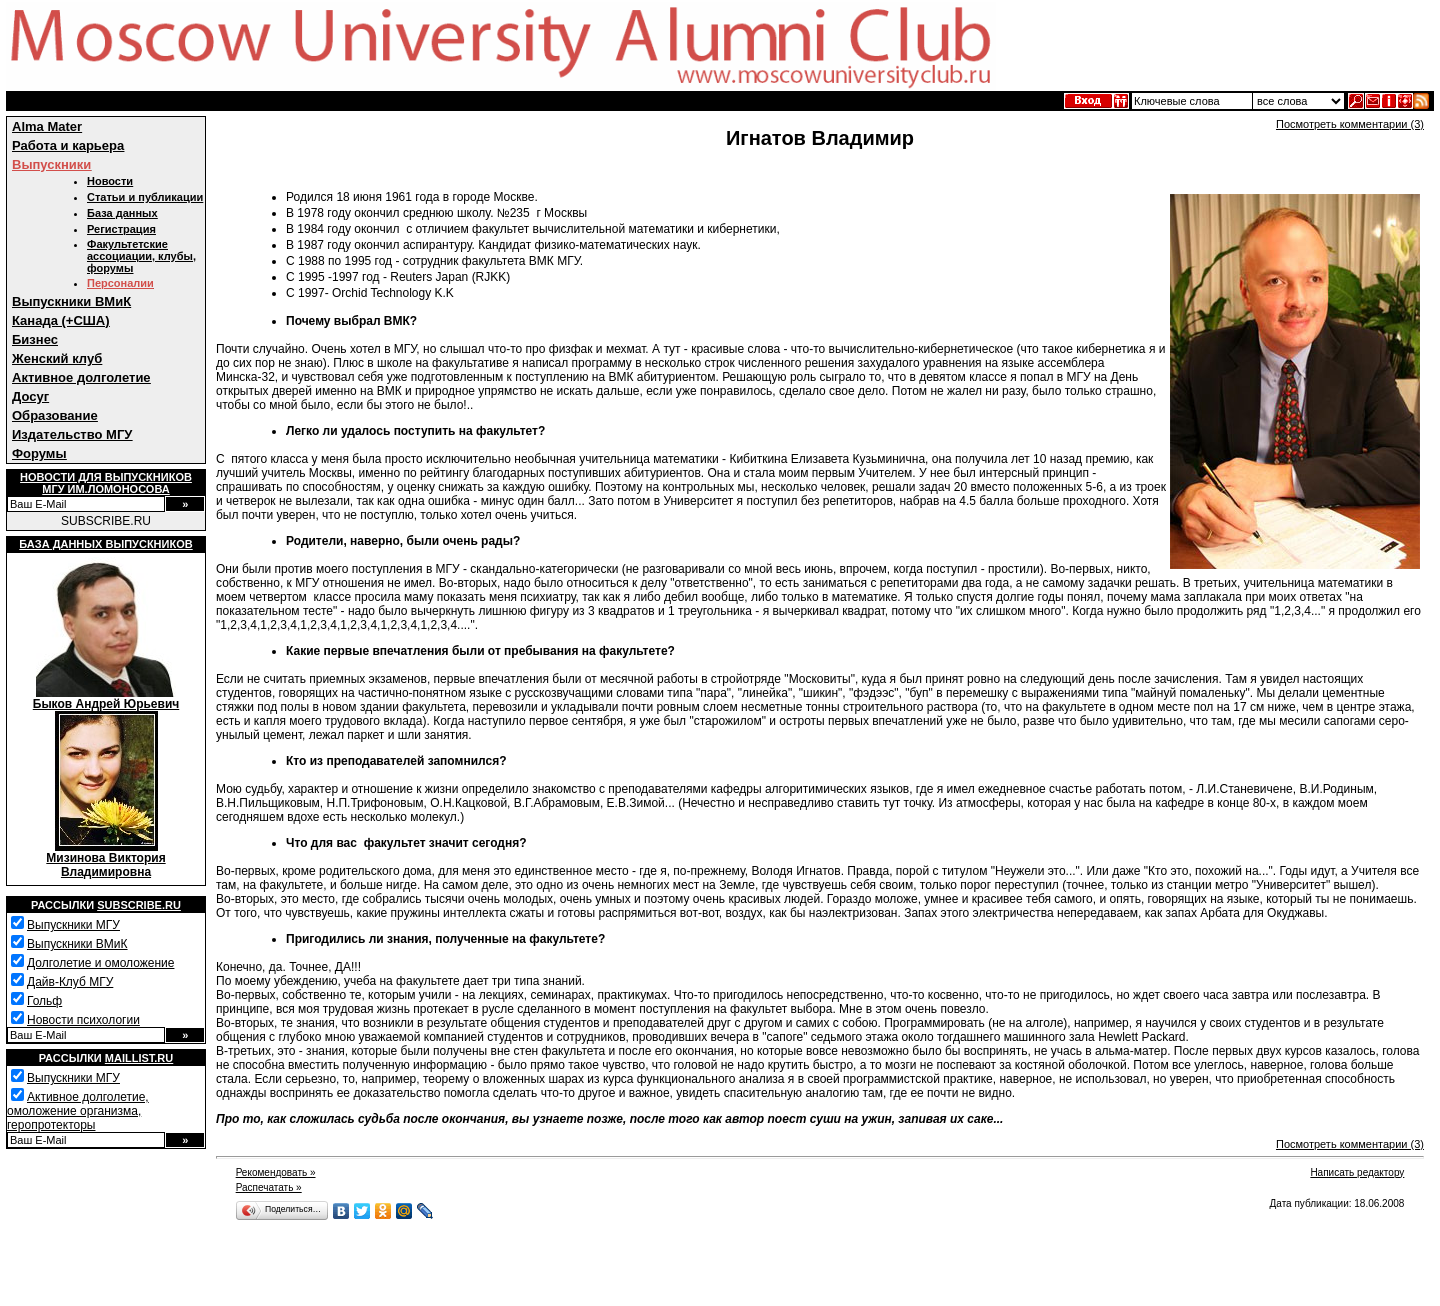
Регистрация (121, 229)
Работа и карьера (68, 145)
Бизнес (35, 339)
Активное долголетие (81, 377)
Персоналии (120, 283)
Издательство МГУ (72, 434)
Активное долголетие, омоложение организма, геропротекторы (78, 1111)
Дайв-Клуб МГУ (70, 982)
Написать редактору (1357, 1172)
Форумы (39, 453)
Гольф (44, 1001)
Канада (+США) (61, 320)
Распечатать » (269, 1187)
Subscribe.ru (139, 905)
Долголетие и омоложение (100, 963)
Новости (110, 181)
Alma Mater (47, 126)
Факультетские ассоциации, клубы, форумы (141, 256)
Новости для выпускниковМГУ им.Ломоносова (106, 483)
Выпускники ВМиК (71, 301)
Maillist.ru (139, 1058)
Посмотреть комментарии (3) (1350, 124)
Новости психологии (83, 1020)
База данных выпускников (105, 544)
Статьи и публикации (145, 197)
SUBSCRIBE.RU (106, 521)
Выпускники (51, 164)
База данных (122, 213)
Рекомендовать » (276, 1172)
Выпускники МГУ (73, 925)
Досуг (30, 396)
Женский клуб (57, 358)
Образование (55, 415)
